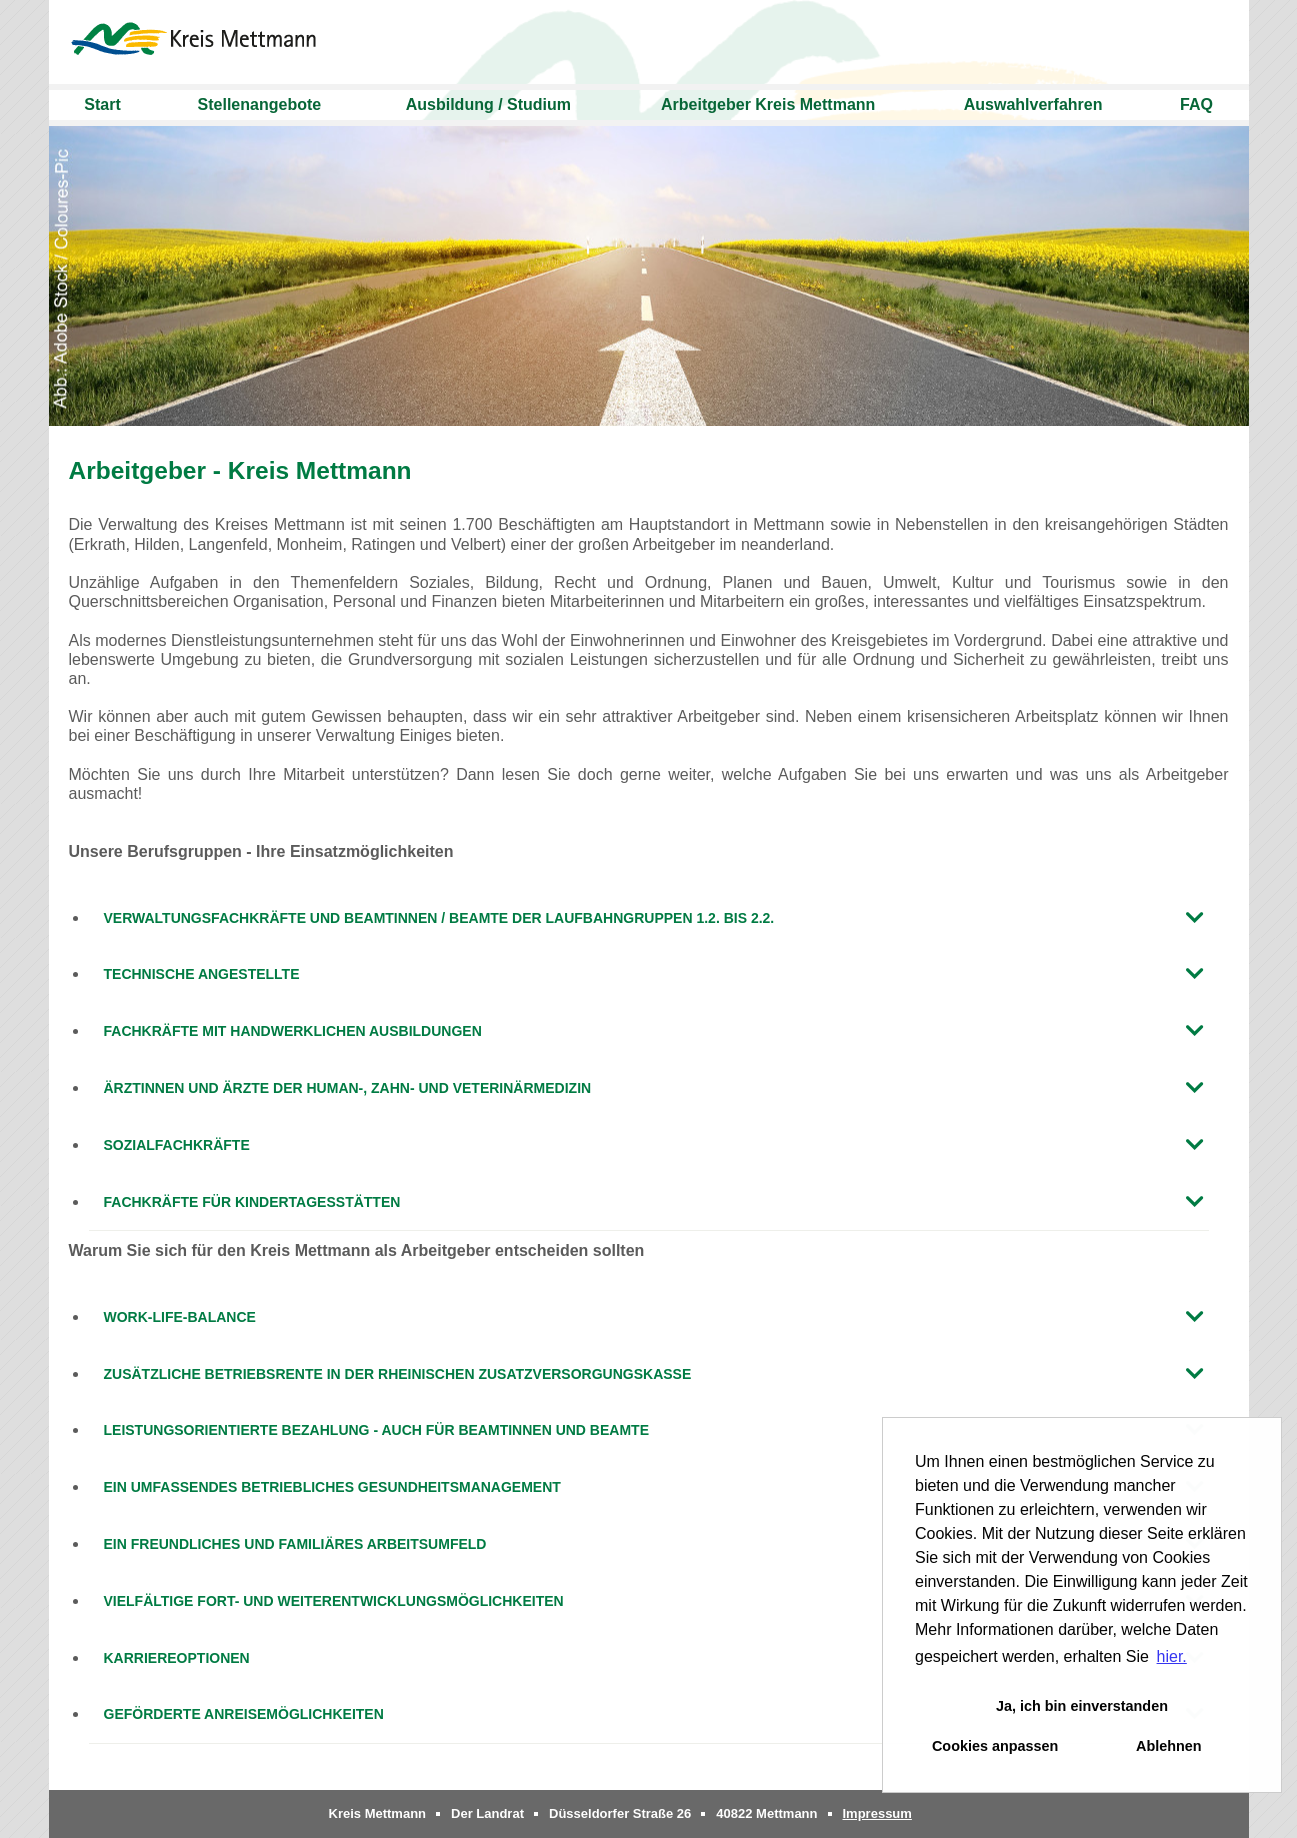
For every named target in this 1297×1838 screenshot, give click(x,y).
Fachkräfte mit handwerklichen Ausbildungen (293, 1031)
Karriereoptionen (177, 1658)
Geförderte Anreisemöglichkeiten (244, 1714)
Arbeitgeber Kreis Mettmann (768, 104)
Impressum (877, 1813)
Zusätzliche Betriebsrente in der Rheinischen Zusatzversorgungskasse (398, 1374)
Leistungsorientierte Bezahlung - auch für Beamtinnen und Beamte (376, 1430)
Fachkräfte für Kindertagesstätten (252, 1202)
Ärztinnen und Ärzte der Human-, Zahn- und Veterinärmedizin (348, 1088)
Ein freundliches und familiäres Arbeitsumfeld (295, 1544)
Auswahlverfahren (1033, 104)
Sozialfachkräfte (177, 1145)
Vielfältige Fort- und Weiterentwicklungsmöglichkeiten (334, 1601)
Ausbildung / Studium (488, 104)
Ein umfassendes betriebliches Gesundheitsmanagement (332, 1487)
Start (102, 104)
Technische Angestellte (202, 974)
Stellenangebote (260, 104)
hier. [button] (1172, 1656)
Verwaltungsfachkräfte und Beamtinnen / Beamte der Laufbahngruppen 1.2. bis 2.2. (439, 918)
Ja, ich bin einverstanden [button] (1082, 1706)
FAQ (1196, 104)
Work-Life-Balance (180, 1317)
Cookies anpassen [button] (995, 1746)
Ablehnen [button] (1169, 1746)
